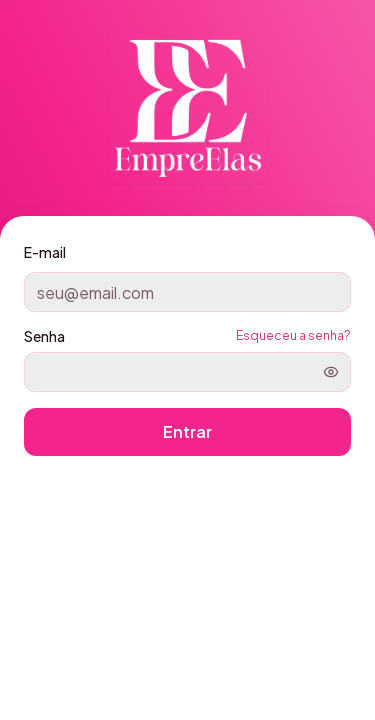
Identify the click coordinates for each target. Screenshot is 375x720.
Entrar (187, 431)
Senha (44, 336)
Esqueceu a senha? (293, 335)
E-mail (45, 252)
